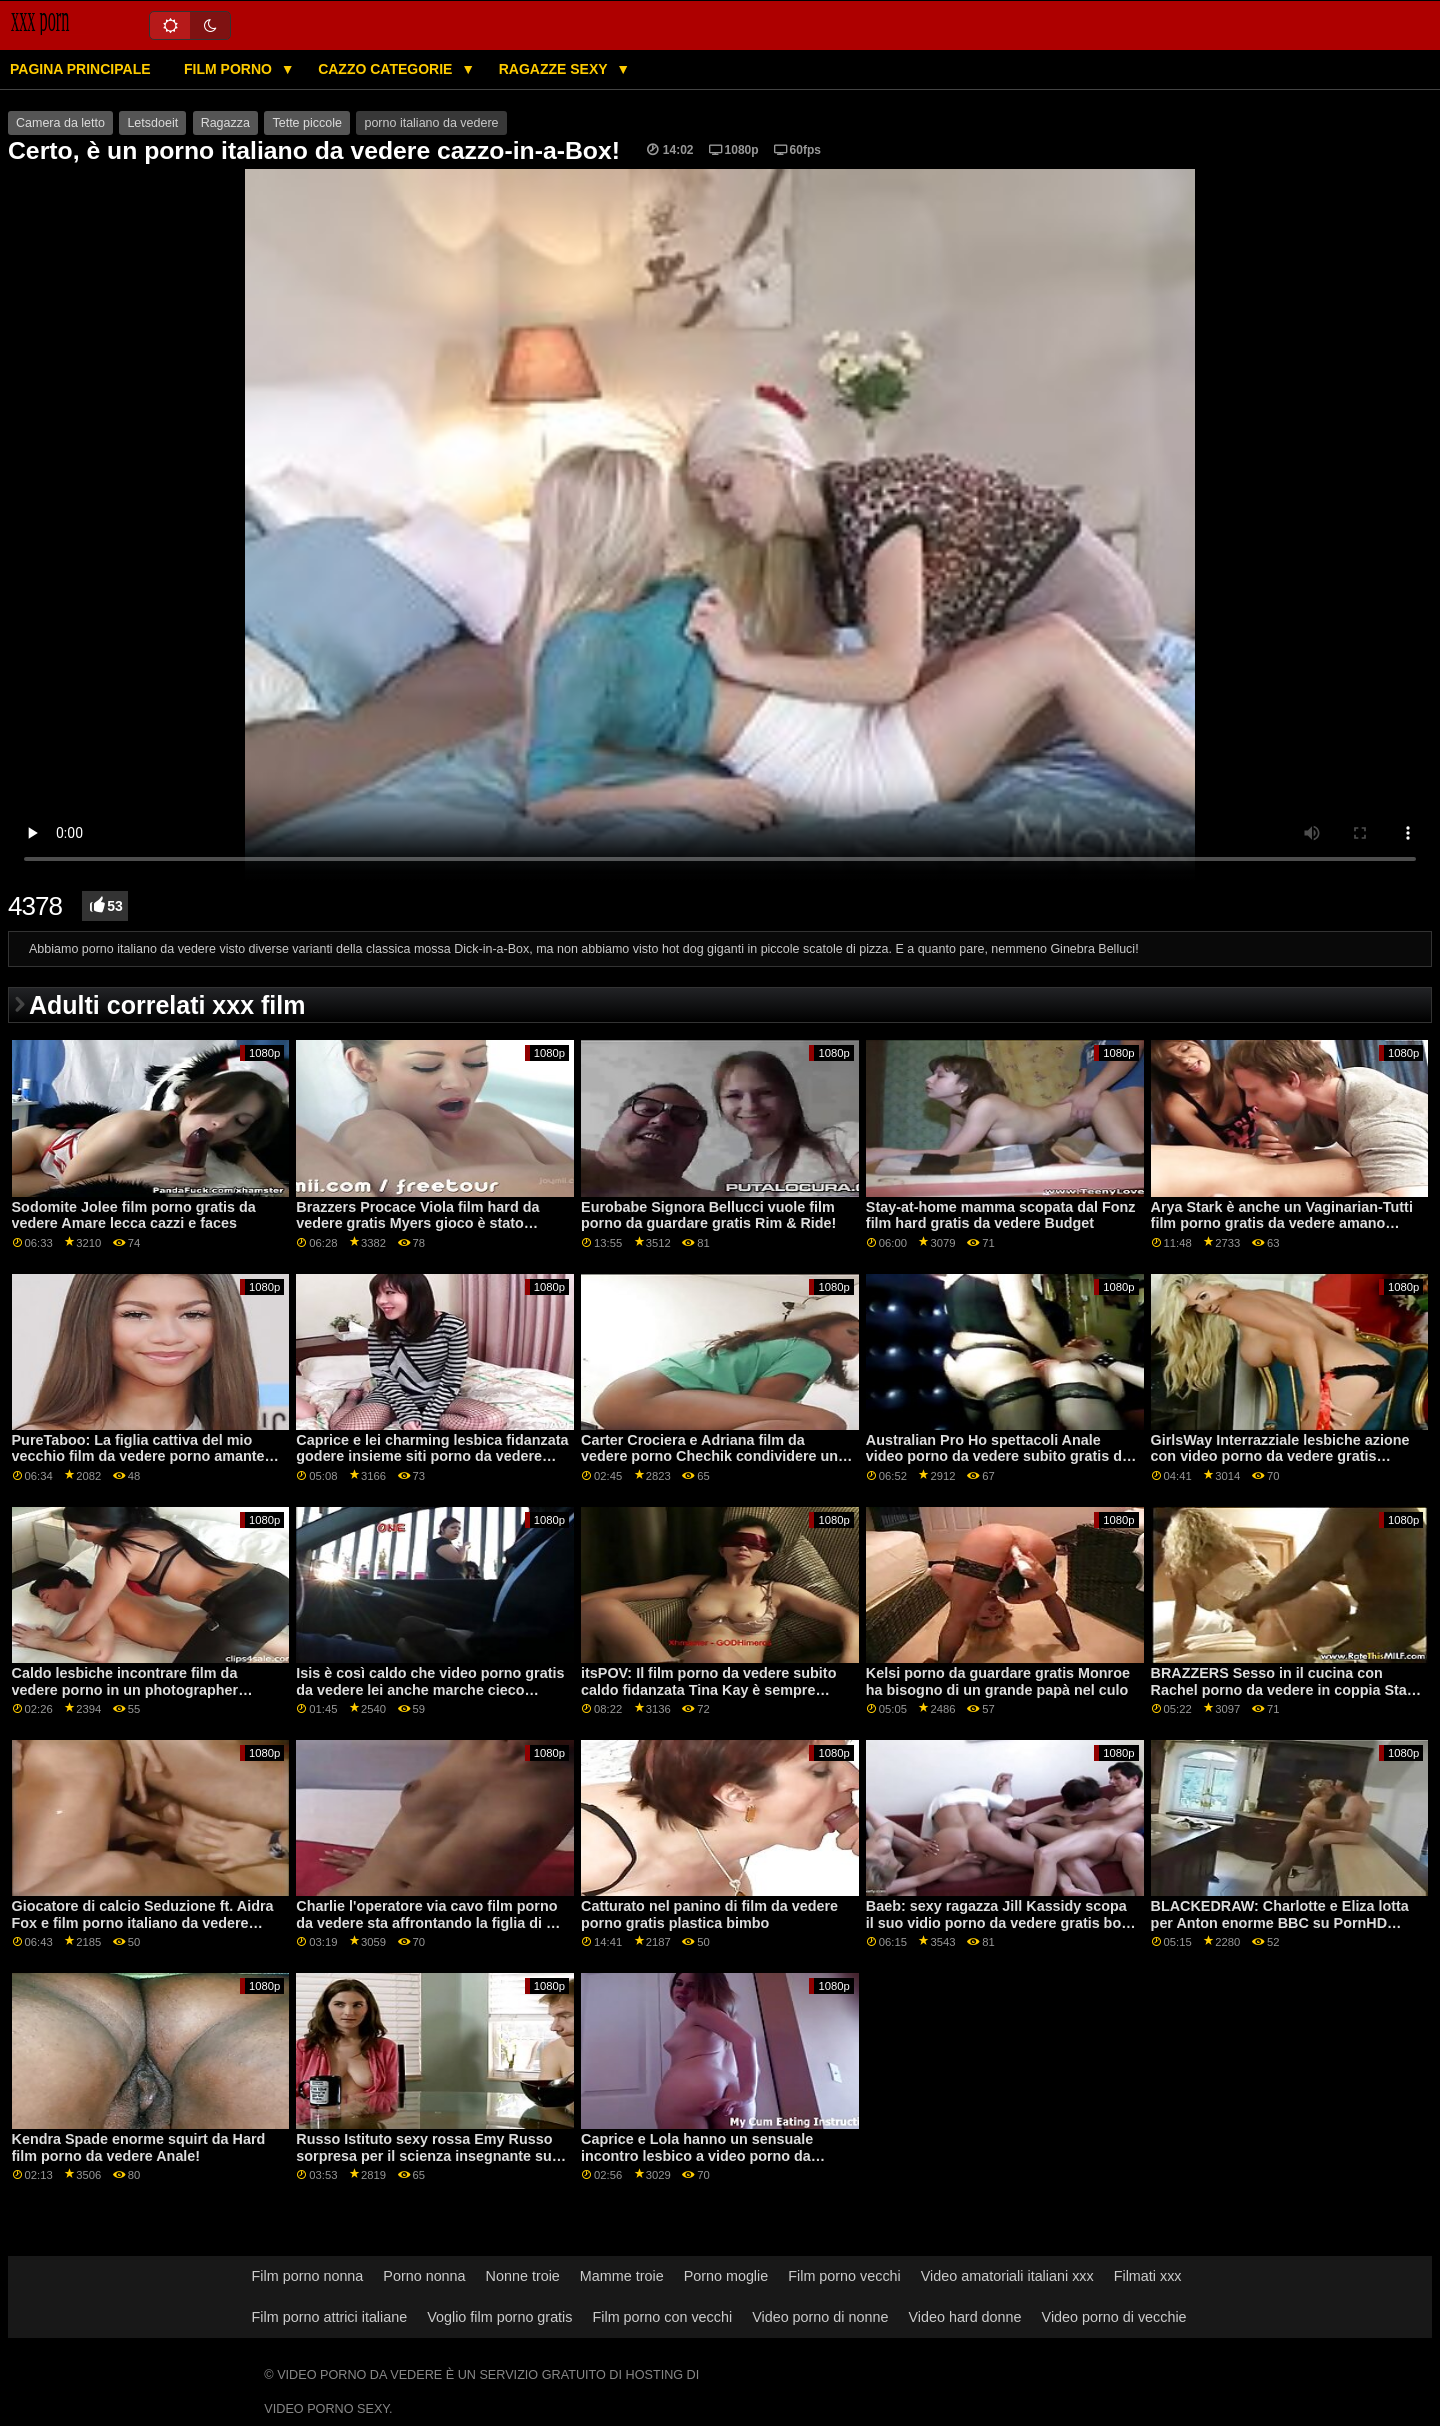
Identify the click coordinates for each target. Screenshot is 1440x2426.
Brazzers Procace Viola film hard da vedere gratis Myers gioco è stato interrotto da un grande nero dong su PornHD (422, 1232)
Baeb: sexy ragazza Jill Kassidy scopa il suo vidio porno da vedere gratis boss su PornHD (1001, 1922)
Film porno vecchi (844, 2276)
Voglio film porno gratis (499, 2317)
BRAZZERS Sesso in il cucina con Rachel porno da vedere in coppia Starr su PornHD (1284, 1689)
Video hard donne (964, 2317)
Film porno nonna (308, 2276)
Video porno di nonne (820, 2317)
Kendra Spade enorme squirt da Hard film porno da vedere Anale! (139, 2147)
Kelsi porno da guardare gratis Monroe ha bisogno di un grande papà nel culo (998, 1681)
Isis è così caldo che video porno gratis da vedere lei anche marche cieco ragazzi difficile (430, 1689)
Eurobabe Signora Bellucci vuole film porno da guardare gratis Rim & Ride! (708, 1215)
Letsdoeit (152, 123)
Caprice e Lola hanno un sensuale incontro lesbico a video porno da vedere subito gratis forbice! (697, 2155)
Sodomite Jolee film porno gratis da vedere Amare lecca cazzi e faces (134, 1215)
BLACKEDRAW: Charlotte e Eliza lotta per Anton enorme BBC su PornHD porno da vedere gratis (1280, 1922)
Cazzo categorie (387, 69)
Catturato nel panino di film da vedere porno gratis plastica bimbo (709, 1914)
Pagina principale (80, 69)
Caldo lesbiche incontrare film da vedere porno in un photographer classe (125, 1689)
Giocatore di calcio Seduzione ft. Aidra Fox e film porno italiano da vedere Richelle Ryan (143, 1922)
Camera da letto (60, 123)
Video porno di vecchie (1114, 2317)
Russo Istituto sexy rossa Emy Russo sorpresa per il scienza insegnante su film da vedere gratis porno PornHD (424, 2155)
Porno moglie (726, 2276)
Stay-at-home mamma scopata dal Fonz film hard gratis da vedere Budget (1001, 1215)
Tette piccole (306, 123)
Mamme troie (622, 2276)
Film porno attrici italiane (330, 2317)
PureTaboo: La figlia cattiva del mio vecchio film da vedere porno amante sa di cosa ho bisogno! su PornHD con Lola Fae (143, 1465)
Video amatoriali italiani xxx (1007, 2276)
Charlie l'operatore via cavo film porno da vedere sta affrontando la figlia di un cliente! (429, 1922)
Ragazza (225, 123)
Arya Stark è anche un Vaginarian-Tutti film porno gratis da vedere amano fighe (1282, 1223)
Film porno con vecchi (662, 2317)
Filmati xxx (1148, 2276)
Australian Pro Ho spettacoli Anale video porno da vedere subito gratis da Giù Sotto (998, 1456)
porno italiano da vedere (431, 123)
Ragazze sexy (555, 69)
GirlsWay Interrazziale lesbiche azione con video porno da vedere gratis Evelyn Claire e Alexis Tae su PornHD (1280, 1456)
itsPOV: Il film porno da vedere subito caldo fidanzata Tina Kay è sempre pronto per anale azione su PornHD (708, 1689)
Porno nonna (424, 2276)
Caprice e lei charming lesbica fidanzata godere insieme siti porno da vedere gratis (432, 1456)
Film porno (230, 69)
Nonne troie (523, 2276)
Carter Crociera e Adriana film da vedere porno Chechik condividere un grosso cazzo (709, 1456)
